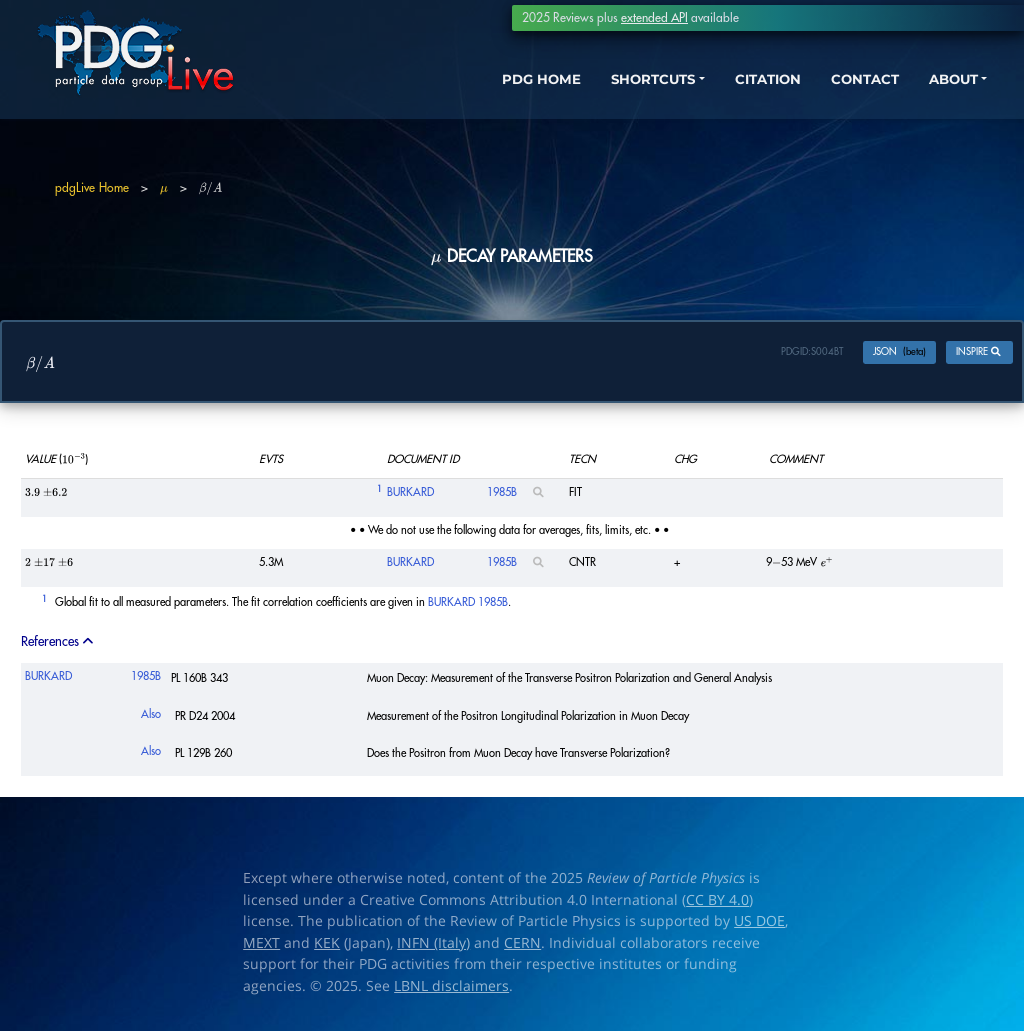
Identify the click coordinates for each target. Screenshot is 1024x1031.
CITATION (739, 87)
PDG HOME (490, 87)
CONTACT (843, 87)
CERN (522, 947)
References (58, 645)
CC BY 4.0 (717, 904)
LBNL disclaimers (451, 990)
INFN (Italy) (433, 947)
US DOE (759, 925)
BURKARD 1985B (468, 606)
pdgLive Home (92, 188)
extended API (654, 18)
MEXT (261, 947)
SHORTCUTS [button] (612, 87)
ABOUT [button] (939, 87)
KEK (327, 947)
